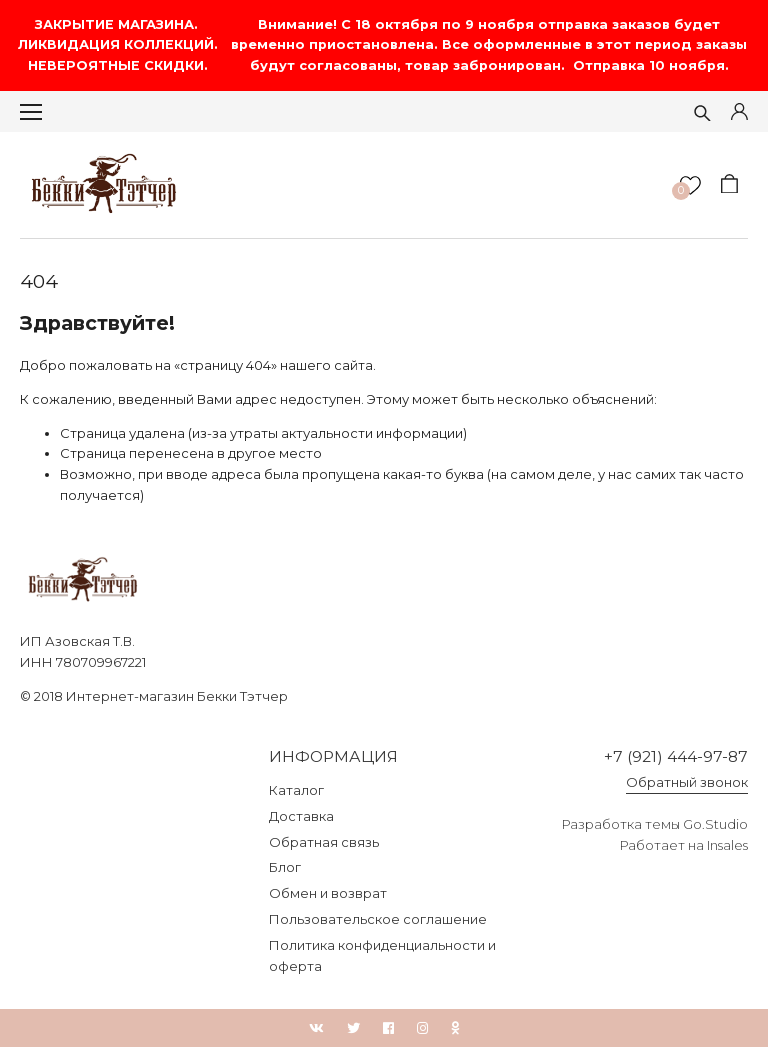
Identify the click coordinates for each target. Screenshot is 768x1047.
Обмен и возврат (328, 893)
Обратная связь (324, 842)
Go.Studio (715, 824)
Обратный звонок (687, 782)
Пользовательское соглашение (378, 919)
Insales (727, 845)
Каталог (296, 790)
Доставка (301, 816)
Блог (285, 867)
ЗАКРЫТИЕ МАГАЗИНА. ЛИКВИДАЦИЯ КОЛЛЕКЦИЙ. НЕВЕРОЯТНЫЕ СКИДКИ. (120, 45)
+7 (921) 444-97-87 (676, 756)
